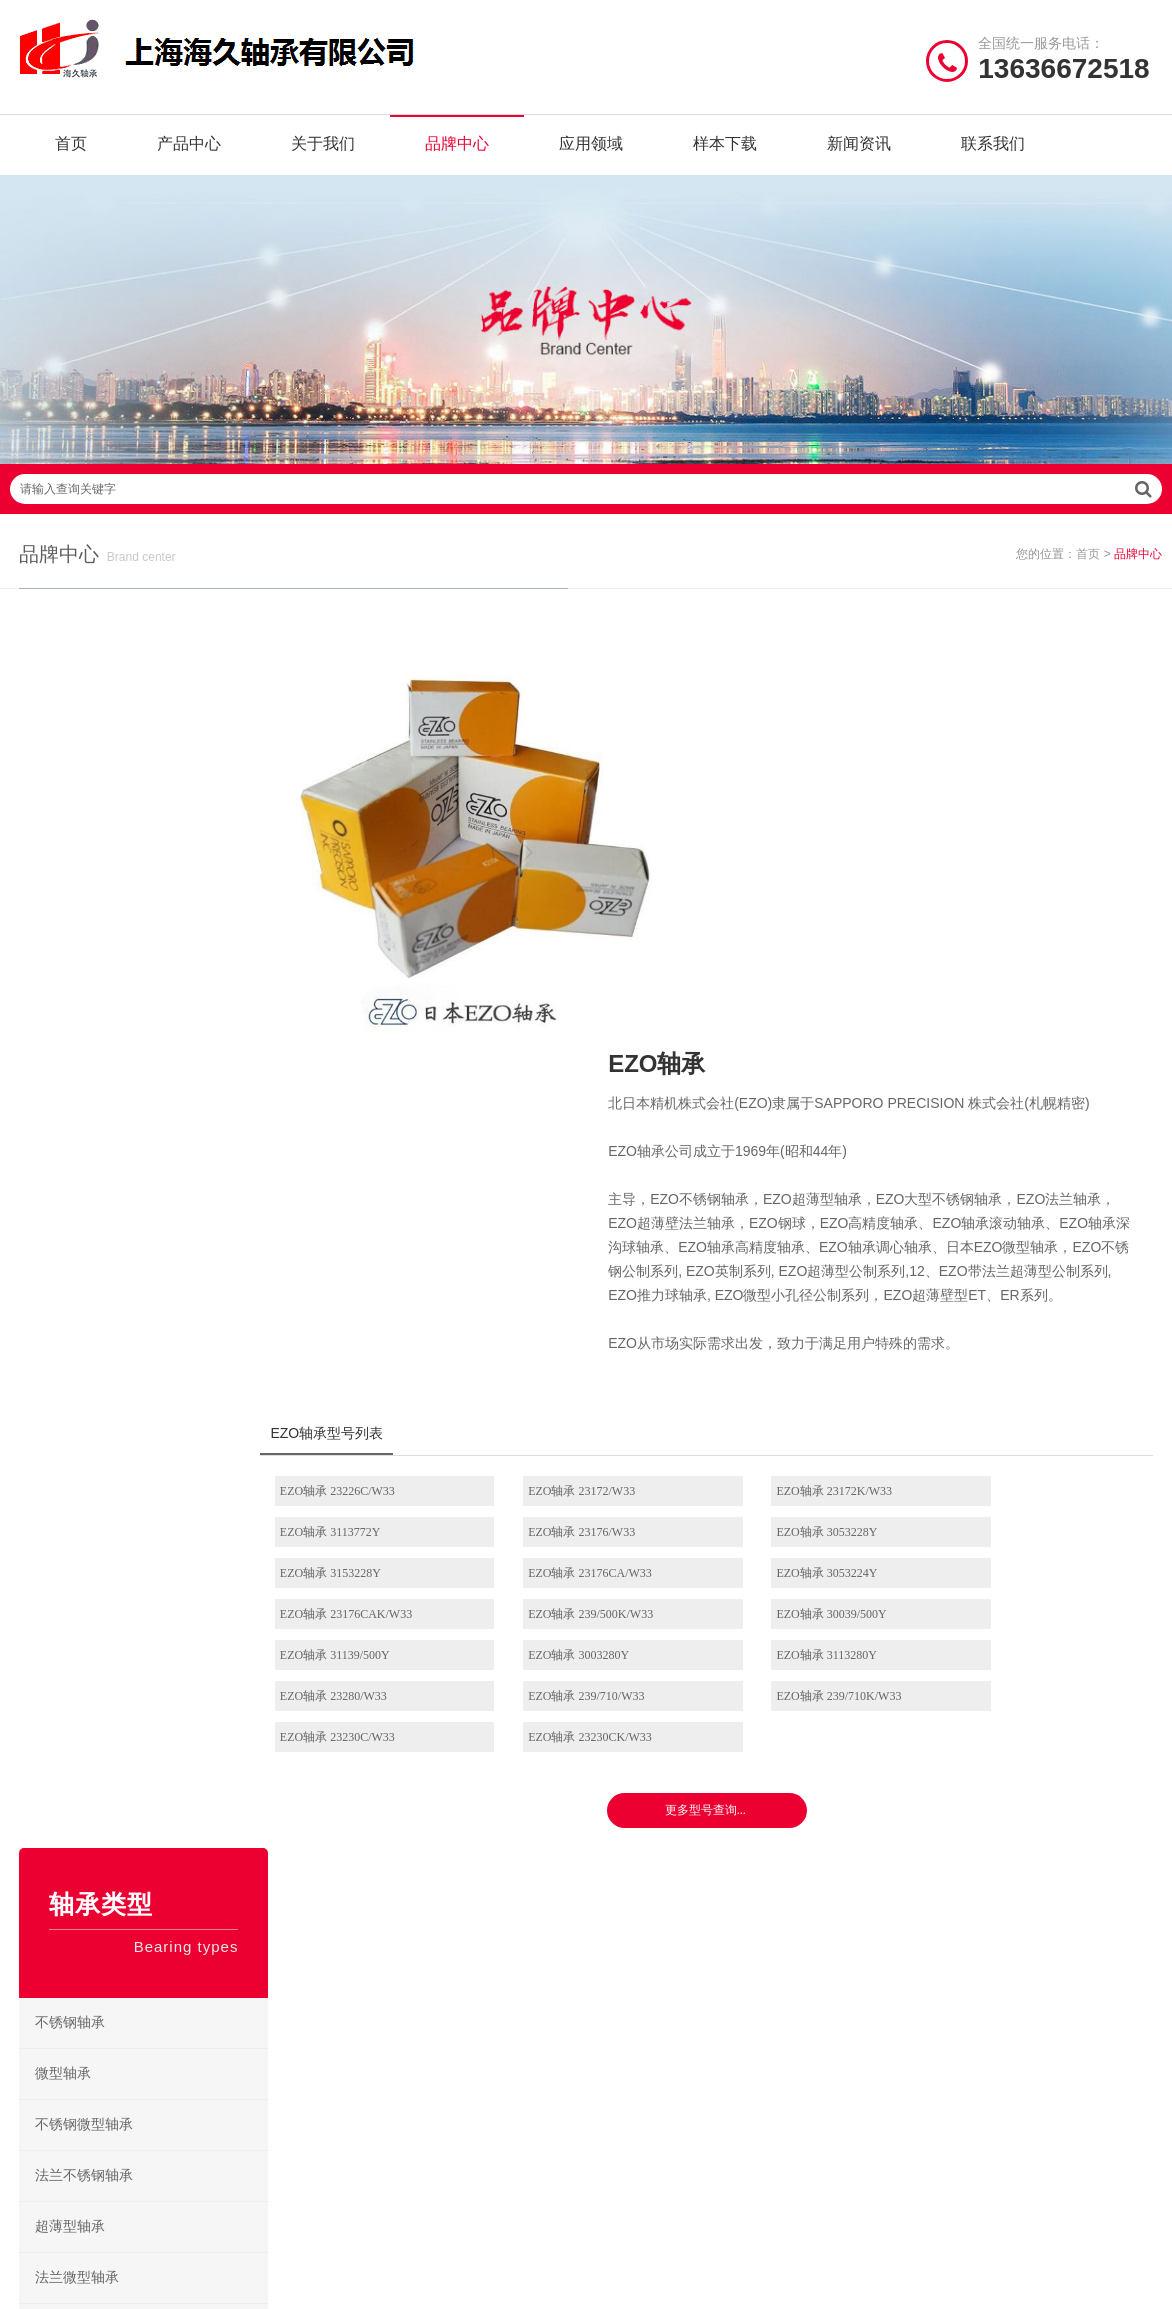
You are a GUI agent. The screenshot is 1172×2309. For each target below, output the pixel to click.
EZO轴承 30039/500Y (1012, 1245)
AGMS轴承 (345, 2078)
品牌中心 (457, 149)
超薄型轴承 (71, 1034)
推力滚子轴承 (78, 1493)
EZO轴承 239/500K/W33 (804, 1245)
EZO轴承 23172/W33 (580, 1163)
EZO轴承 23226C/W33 (369, 1163)
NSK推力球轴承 (651, 1923)
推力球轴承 (71, 1442)
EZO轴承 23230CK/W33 (1019, 1327)
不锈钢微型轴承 (85, 932)
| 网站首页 (53, 2180)
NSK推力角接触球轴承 (786, 2047)
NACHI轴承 (346, 2047)
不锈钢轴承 (71, 830)
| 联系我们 (195, 2180)
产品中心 (189, 149)
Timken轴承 (473, 2047)
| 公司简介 (119, 2180)
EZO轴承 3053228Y (577, 1204)
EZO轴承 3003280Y (577, 1286)
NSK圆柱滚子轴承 (785, 1892)
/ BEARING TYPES (693, 1840)
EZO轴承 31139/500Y (367, 1286)
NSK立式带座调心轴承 (786, 1954)
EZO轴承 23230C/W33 (799, 1327)
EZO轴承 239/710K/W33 (589, 1327)
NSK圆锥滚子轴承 (785, 2016)
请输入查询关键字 (586, 506)
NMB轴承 (468, 1985)
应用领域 (591, 149)
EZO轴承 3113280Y (792, 1286)
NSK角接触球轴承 (658, 1985)
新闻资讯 (859, 149)
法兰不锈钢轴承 (85, 983)
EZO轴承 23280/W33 (1010, 1286)
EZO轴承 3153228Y (792, 1204)
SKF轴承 (338, 1923)
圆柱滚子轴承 (78, 1238)
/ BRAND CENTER (399, 1840)
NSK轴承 (339, 1892)
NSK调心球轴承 (651, 1954)
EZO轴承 (465, 2016)
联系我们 (993, 149)
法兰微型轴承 (78, 1085)
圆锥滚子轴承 (78, 1391)
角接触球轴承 (78, 1340)
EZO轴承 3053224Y (362, 1245)
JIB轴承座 (468, 1923)
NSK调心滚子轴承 (785, 1923)
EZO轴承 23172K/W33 (800, 1163)
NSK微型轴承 (645, 2047)
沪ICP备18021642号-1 (854, 2180)
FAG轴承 (338, 1954)
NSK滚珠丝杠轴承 (785, 1985)
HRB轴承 (466, 1954)
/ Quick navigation (102, 1840)
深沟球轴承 (71, 1136)
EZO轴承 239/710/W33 (370, 1327)
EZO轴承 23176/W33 (365, 1204)
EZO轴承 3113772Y (1007, 1163)
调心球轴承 (71, 1187)
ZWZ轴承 (340, 2016)
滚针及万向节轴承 (92, 1544)
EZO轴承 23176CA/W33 (1019, 1204)
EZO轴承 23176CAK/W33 (593, 1245)
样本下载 (725, 149)
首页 (71, 149)
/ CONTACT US (976, 1840)
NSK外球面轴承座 (658, 2016)
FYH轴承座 (345, 1985)
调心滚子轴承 (78, 1289)
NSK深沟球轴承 (651, 1892)
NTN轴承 (466, 1892)
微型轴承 (64, 881)
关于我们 (323, 149)
